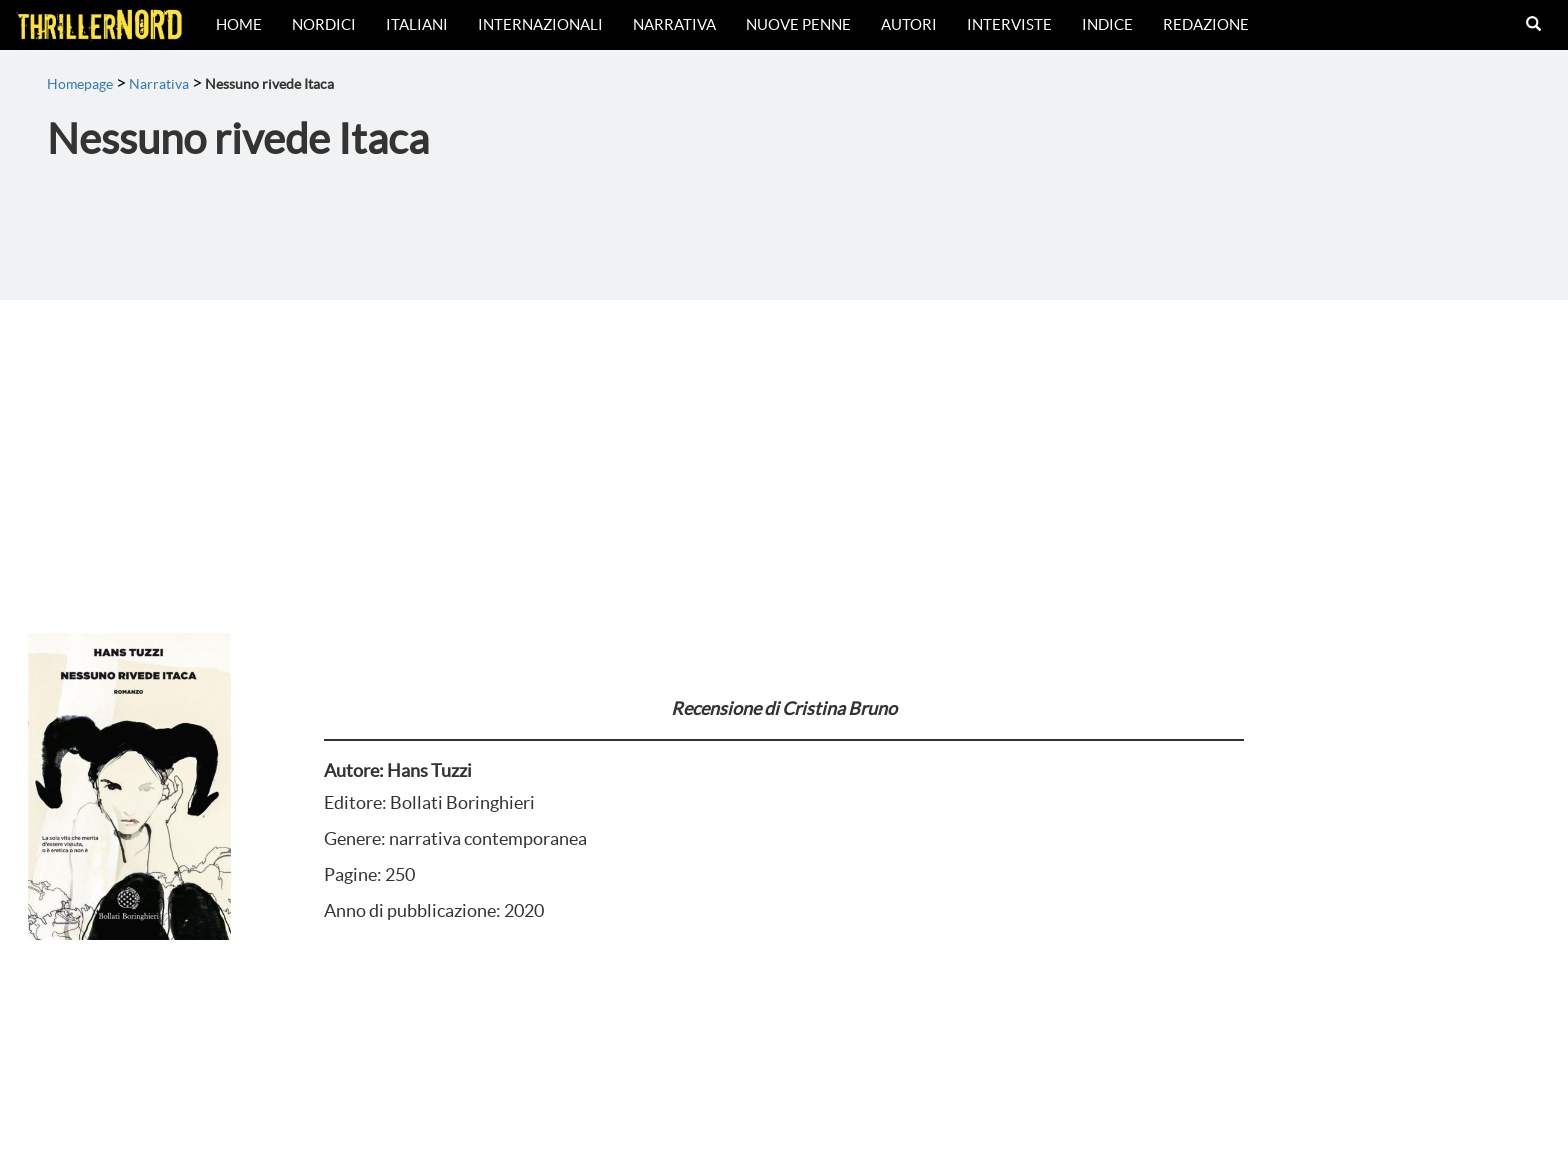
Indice (1107, 24)
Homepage (80, 84)
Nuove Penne (798, 24)
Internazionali (540, 24)
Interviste (1009, 24)
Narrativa (674, 24)
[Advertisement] (784, 450)
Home (239, 24)
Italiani (417, 24)
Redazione (1206, 24)
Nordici (324, 24)
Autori (909, 24)
